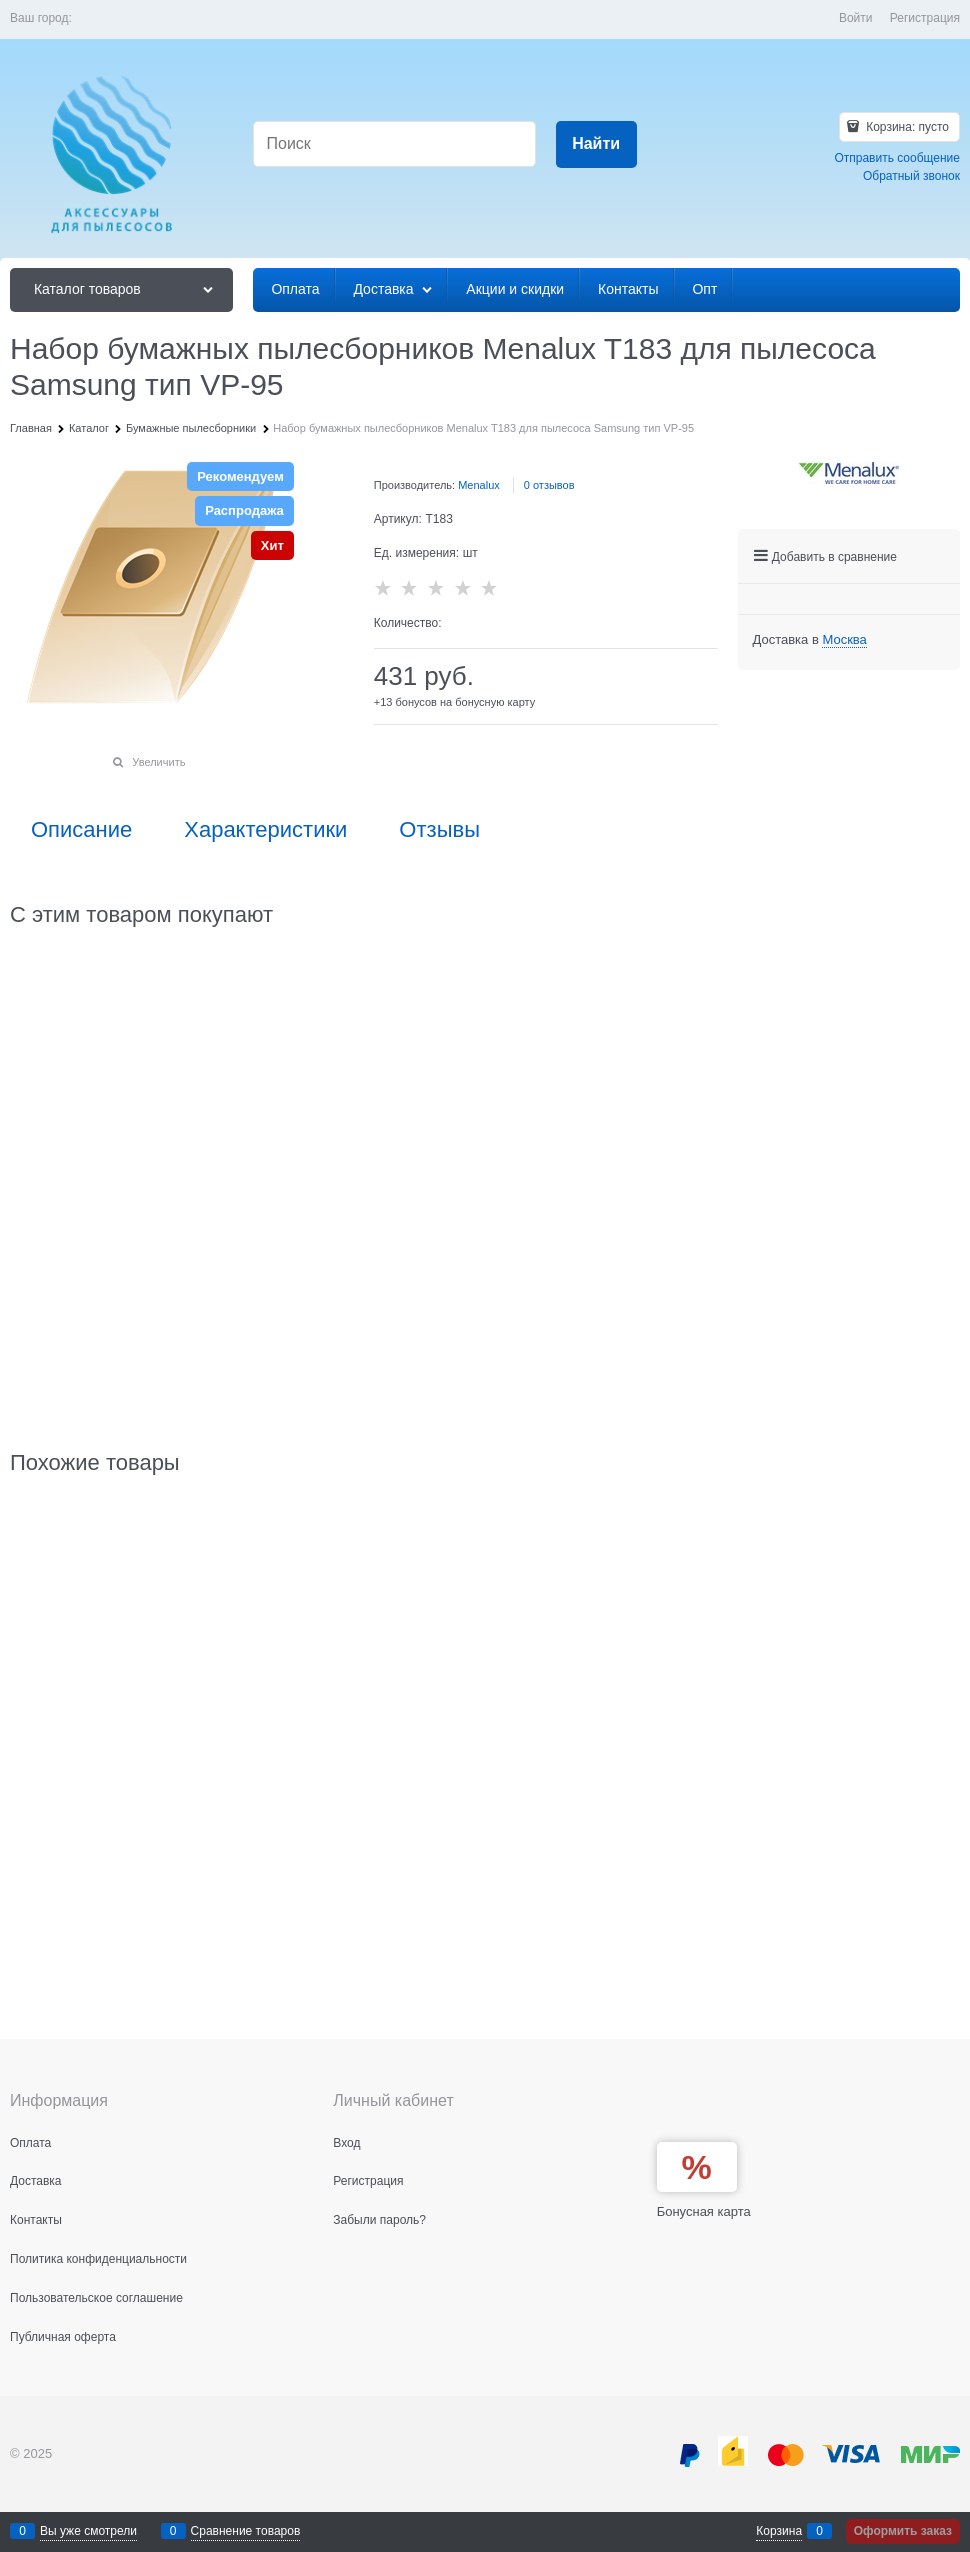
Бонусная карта (704, 2211)
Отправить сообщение (897, 158)
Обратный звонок (911, 176)
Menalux (479, 485)
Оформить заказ (903, 2531)
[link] (844, 640)
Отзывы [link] (439, 830)
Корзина (779, 2531)
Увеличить (158, 762)
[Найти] (596, 144)
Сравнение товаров (246, 2531)
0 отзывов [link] (549, 485)
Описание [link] (81, 830)
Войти (856, 18)
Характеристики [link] (265, 830)
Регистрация (925, 18)
